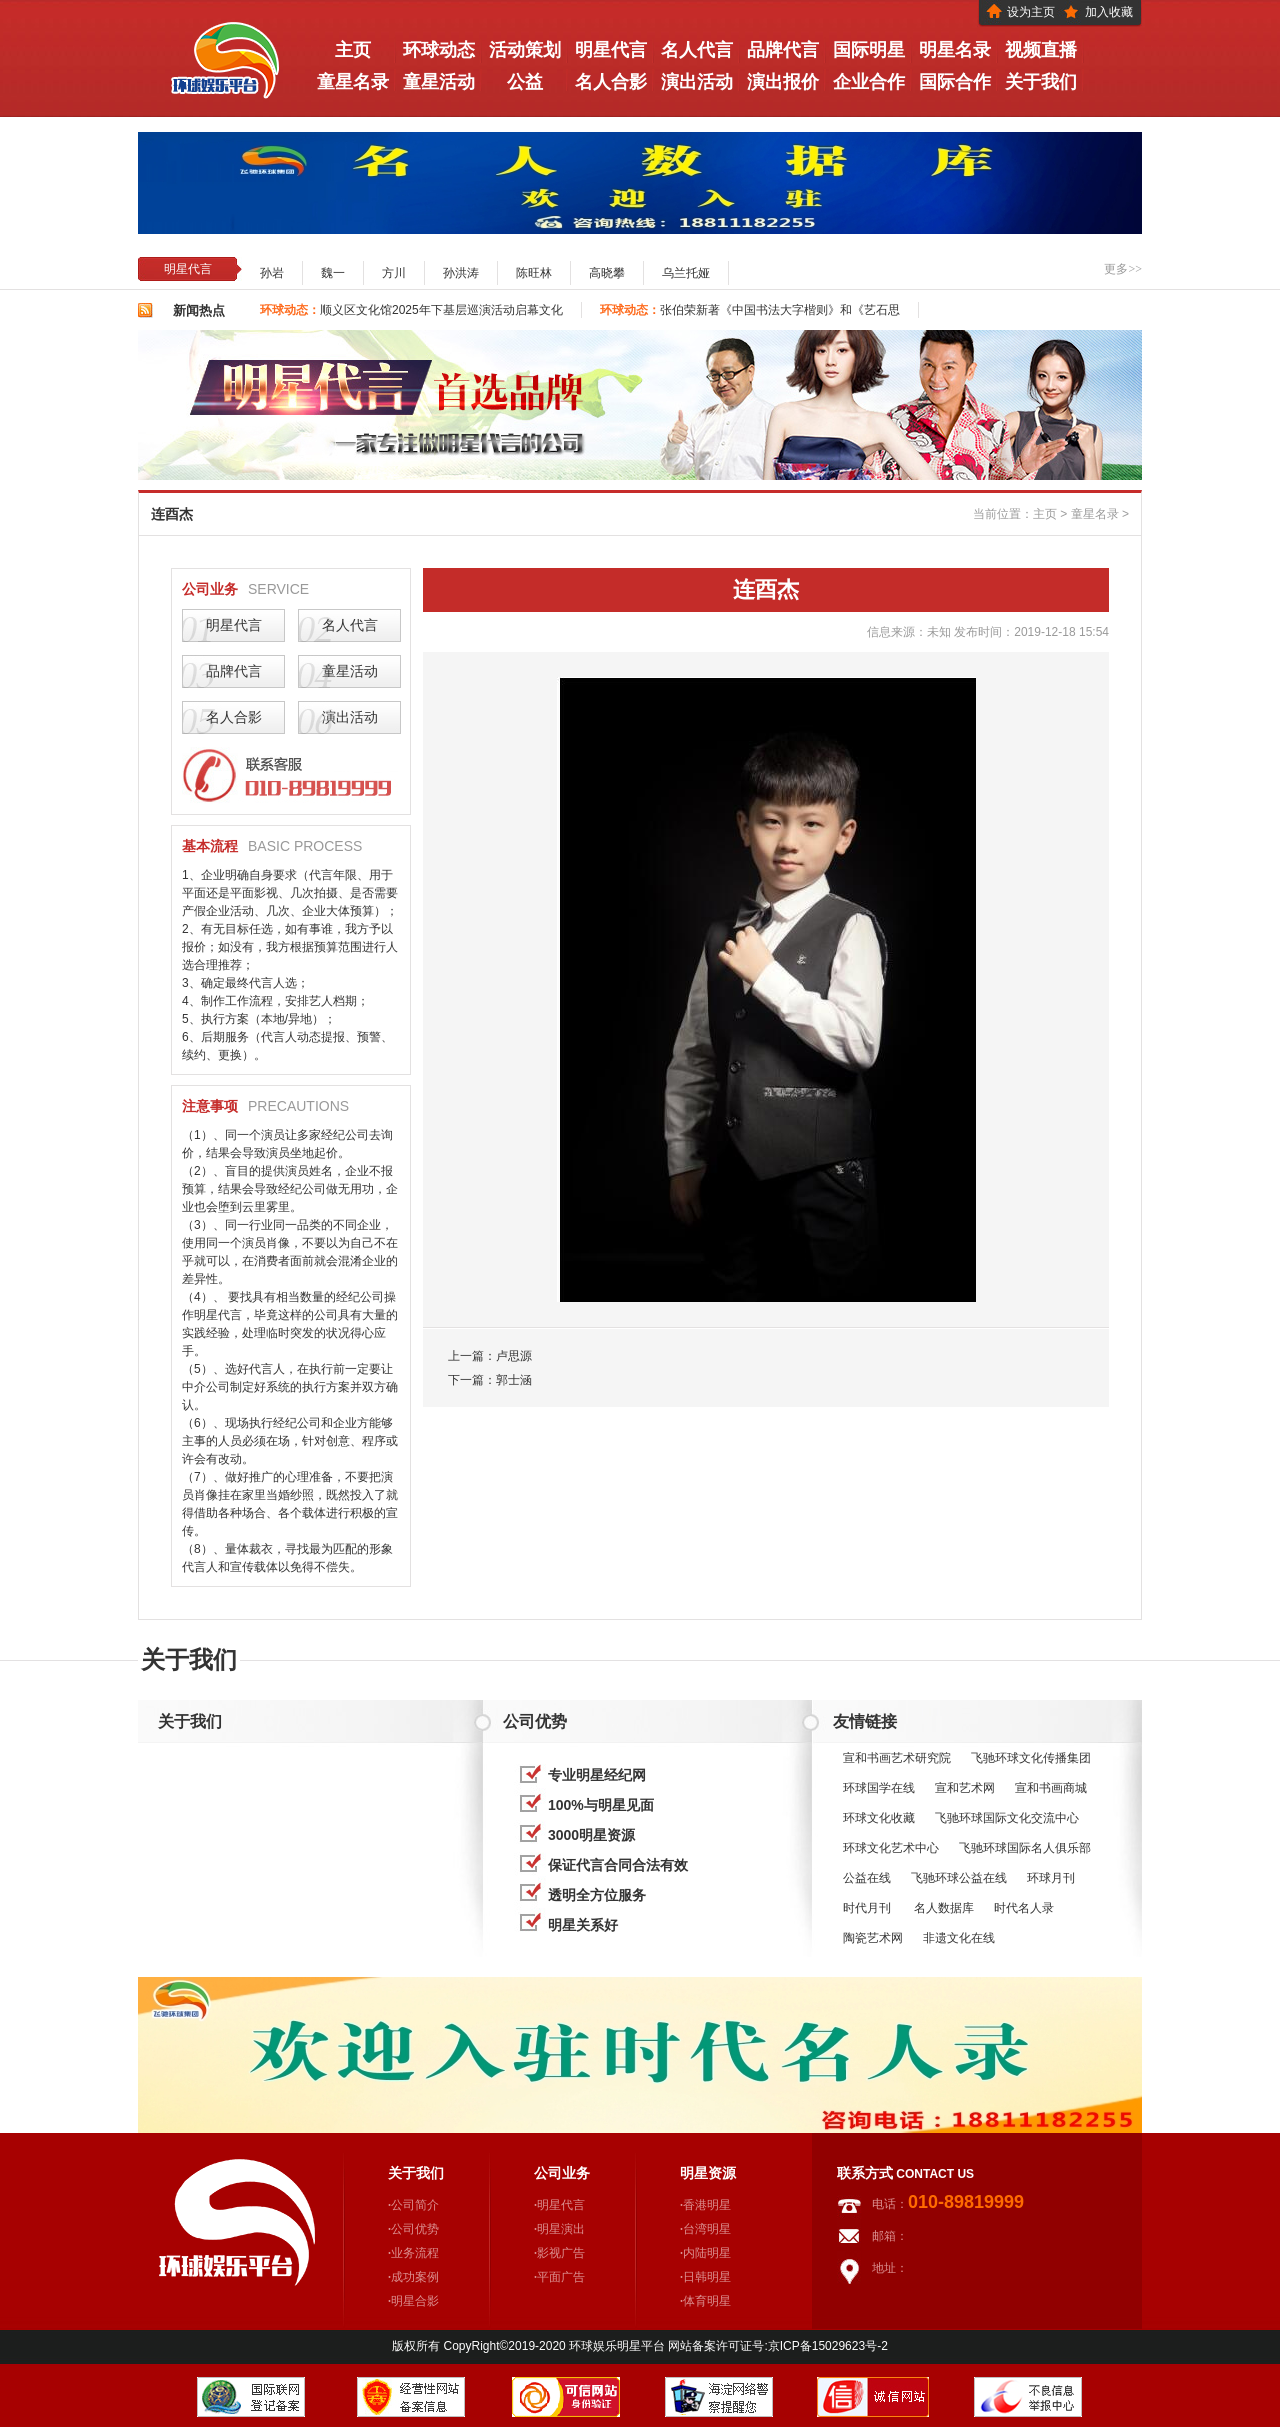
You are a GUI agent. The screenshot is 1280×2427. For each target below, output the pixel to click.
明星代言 (611, 50)
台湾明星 (707, 2229)
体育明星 (707, 2301)
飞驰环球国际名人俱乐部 (1025, 1848)
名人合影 (611, 82)
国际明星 (869, 50)
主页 (1045, 514)
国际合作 (955, 82)
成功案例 (415, 2277)
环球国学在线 (879, 1788)
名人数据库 (944, 1908)
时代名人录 (1025, 1908)
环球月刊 (1051, 1878)
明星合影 (415, 2301)
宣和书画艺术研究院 (897, 1758)
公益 (525, 82)
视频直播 (1041, 50)
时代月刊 (868, 1908)
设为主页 (1031, 12)
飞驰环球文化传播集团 (1031, 1758)
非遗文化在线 (959, 1938)
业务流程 (415, 2253)
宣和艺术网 (965, 1788)
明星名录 (955, 50)
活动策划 (525, 50)
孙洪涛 (461, 273)
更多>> (1123, 269)
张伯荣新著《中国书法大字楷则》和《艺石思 (780, 310)
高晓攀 (607, 273)
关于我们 (1041, 82)
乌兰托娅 (686, 273)
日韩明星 (707, 2277)
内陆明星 (707, 2253)
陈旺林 (534, 273)
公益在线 (867, 1878)
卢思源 (514, 1356)
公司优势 (415, 2229)
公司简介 (415, 2205)
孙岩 (272, 273)
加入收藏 (1109, 12)
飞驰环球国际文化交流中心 (1007, 1818)
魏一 (333, 273)
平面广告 (561, 2277)
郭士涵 (514, 1380)
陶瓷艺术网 (873, 1938)
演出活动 (697, 82)
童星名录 (353, 82)
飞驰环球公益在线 (959, 1878)
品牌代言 (783, 50)
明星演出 (561, 2229)
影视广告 (561, 2253)
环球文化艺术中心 (891, 1848)
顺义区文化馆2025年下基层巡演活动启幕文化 (441, 310)
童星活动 (439, 82)
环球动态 (439, 50)
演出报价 (783, 82)
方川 (394, 273)
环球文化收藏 (879, 1818)
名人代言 (697, 50)
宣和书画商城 (1051, 1788)
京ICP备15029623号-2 (828, 2346)
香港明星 (707, 2205)
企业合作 (869, 82)
